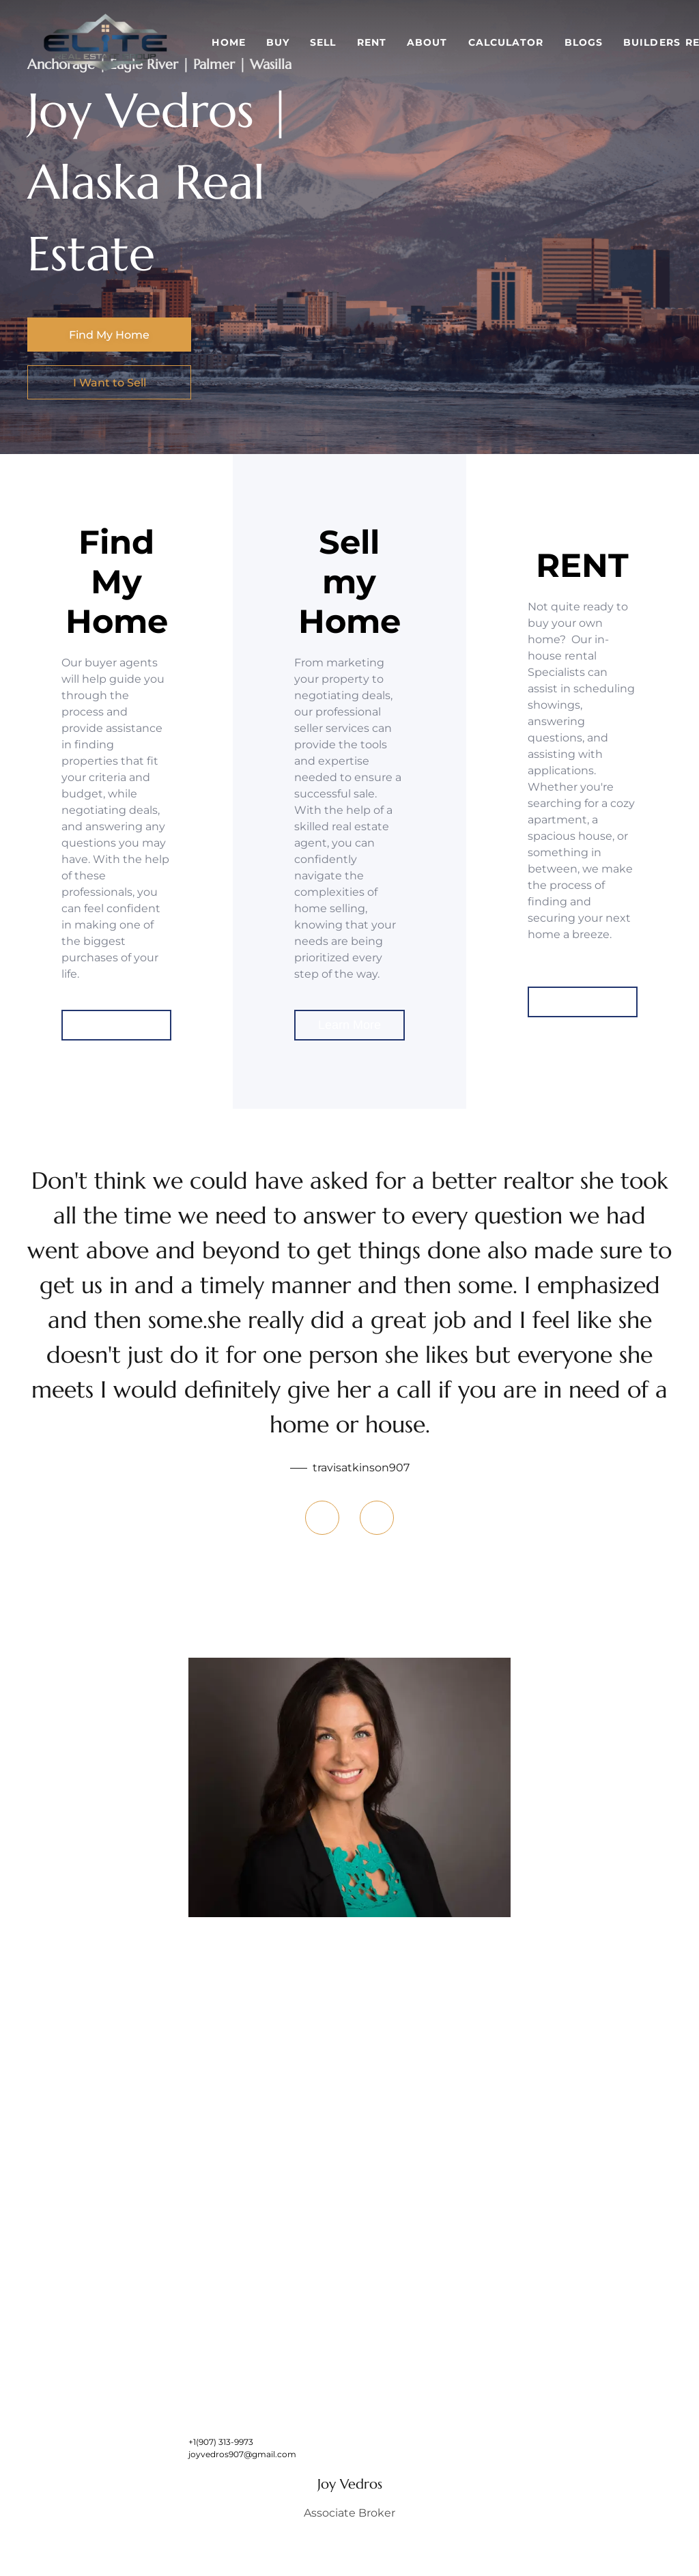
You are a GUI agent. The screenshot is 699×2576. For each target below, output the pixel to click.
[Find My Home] (109, 334)
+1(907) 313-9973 (220, 2442)
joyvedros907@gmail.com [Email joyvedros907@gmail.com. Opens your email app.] (242, 2454)
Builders (652, 42)
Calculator (506, 42)
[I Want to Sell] (109, 382)
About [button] (427, 42)
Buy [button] (277, 42)
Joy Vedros (349, 2484)
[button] (106, 42)
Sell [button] (323, 42)
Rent (371, 42)
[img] (349, 1787)
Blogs (584, 42)
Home (228, 42)
